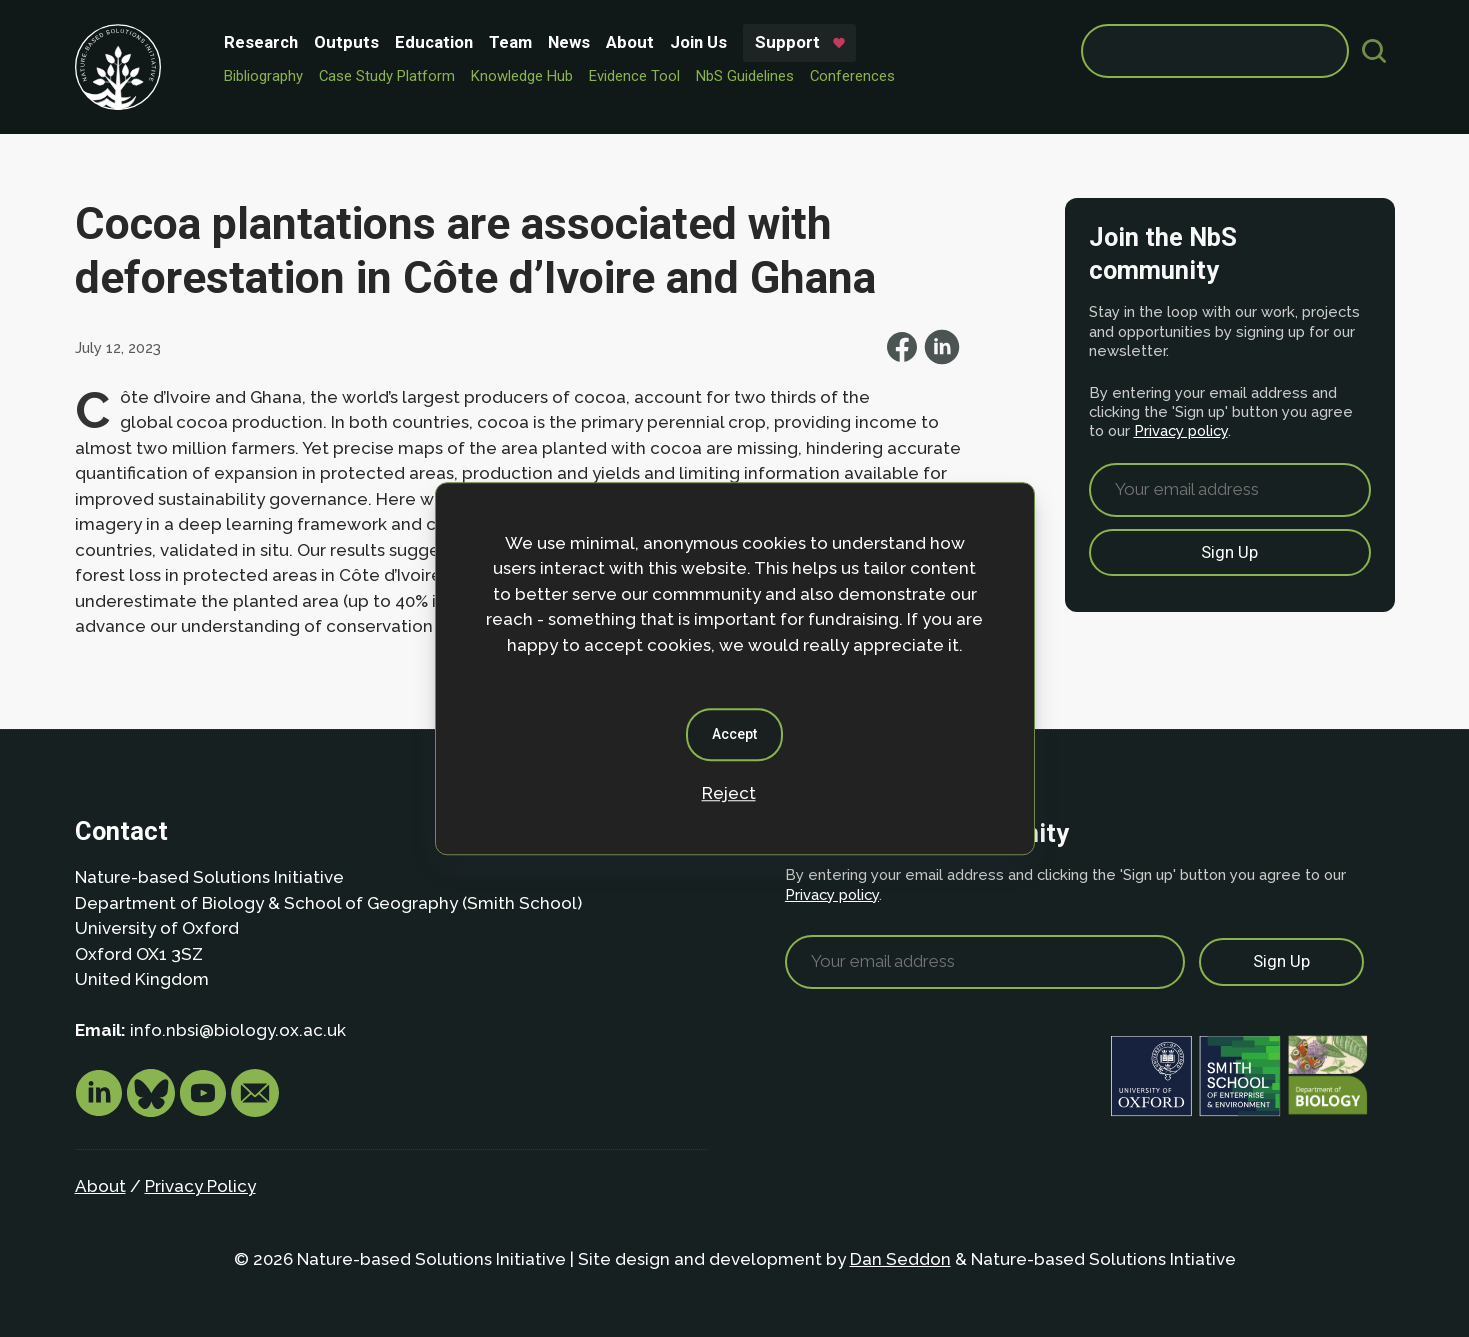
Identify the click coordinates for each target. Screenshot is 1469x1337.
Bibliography (263, 76)
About (630, 42)
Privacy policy (1181, 430)
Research (261, 42)
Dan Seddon (900, 1259)
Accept (734, 734)
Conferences (852, 76)
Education (434, 42)
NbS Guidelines (745, 76)
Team (510, 42)
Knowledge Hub (522, 76)
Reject (729, 793)
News (569, 42)
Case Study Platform (387, 76)
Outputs (346, 42)
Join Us (698, 42)
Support (787, 42)
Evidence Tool (634, 76)
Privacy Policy (200, 1186)
